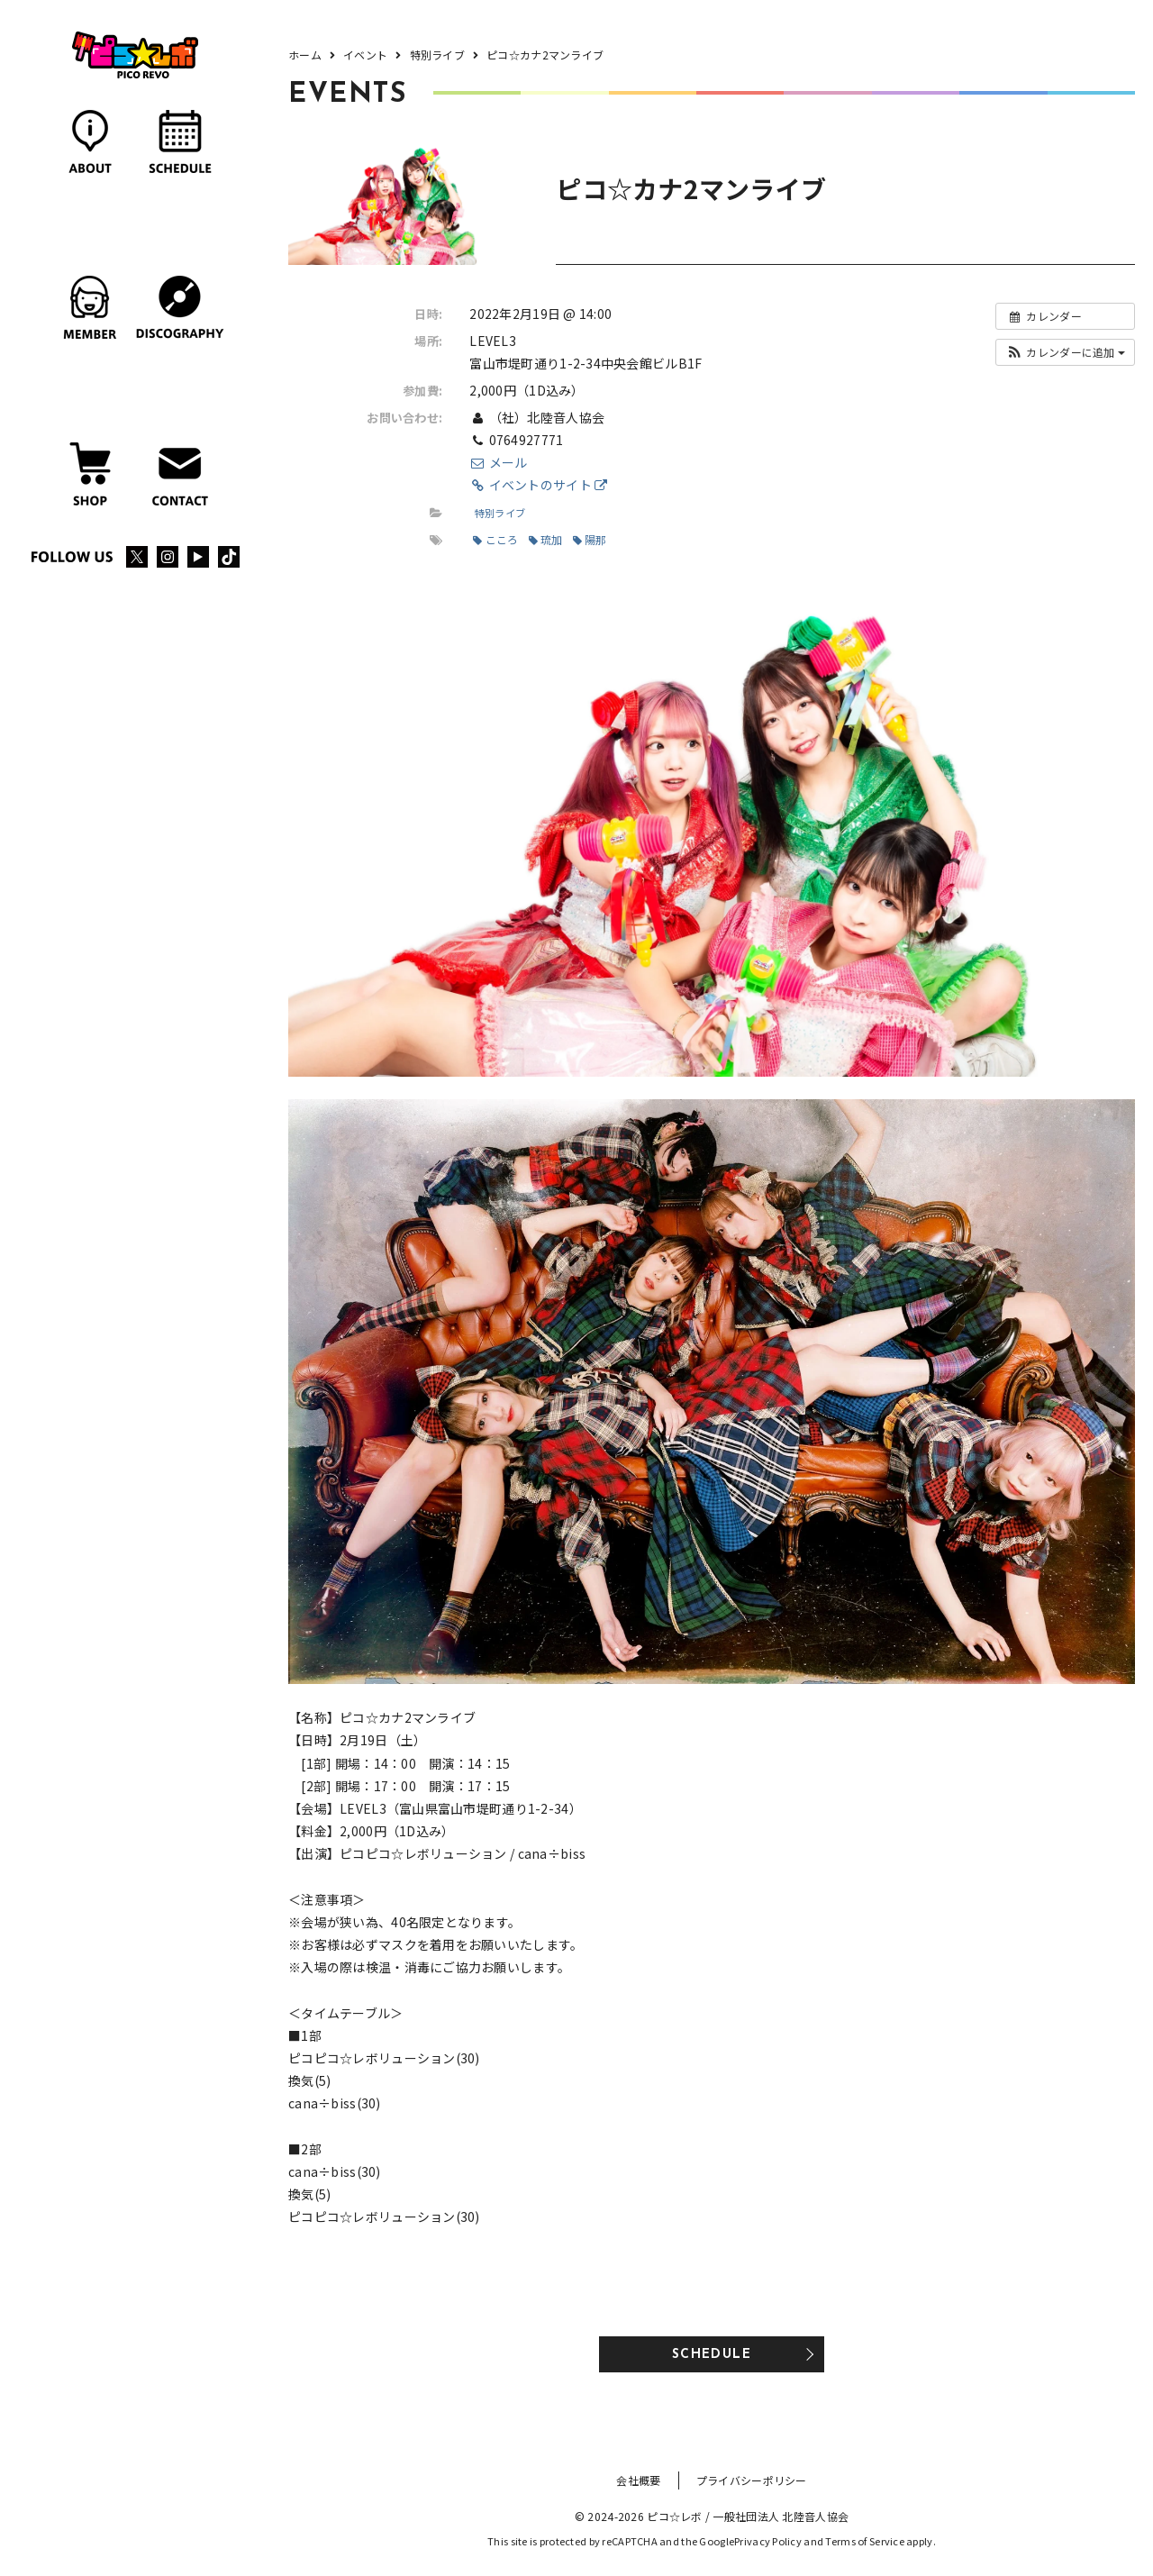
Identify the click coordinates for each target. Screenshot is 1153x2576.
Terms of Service (864, 2541)
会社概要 (638, 2480)
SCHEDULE (711, 2355)
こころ (495, 539)
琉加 (546, 539)
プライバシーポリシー (751, 2480)
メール (498, 462)
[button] (1065, 352)
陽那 (590, 539)
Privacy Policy (768, 2541)
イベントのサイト (538, 485)
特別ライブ (500, 512)
